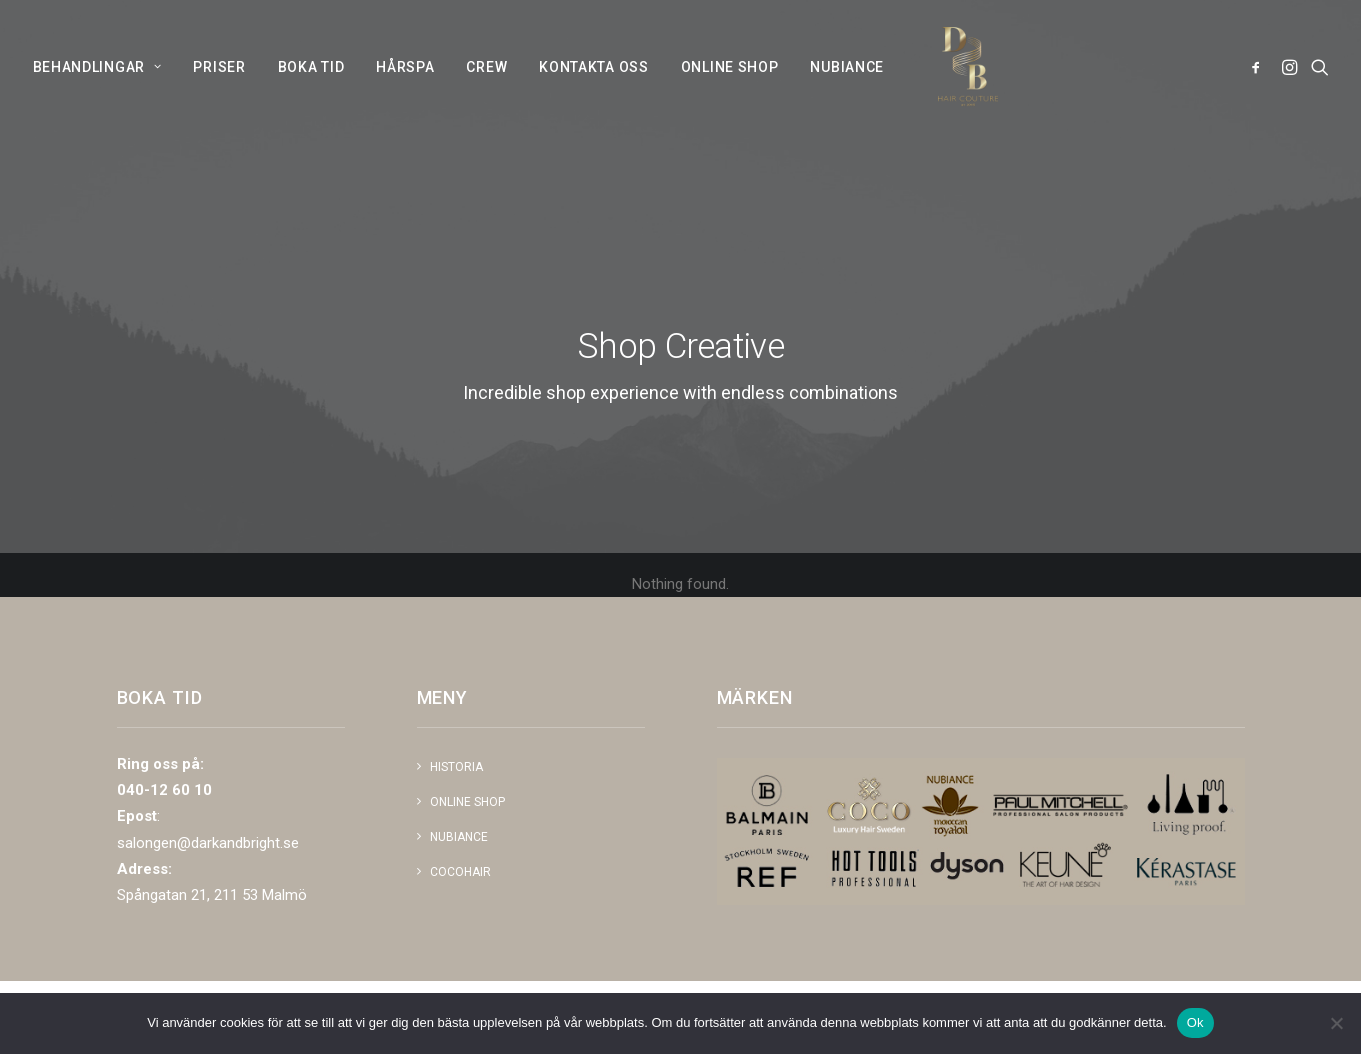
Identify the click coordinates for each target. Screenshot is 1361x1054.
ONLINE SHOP (730, 91)
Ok (1195, 1022)
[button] (1259, 91)
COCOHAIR (460, 872)
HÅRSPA (405, 91)
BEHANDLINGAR (97, 91)
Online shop (467, 802)
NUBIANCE (847, 91)
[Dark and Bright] (957, 91)
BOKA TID (311, 91)
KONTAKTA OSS (593, 91)
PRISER (219, 91)
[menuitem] (104, 91)
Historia (456, 767)
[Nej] (1336, 1023)
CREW (486, 91)
